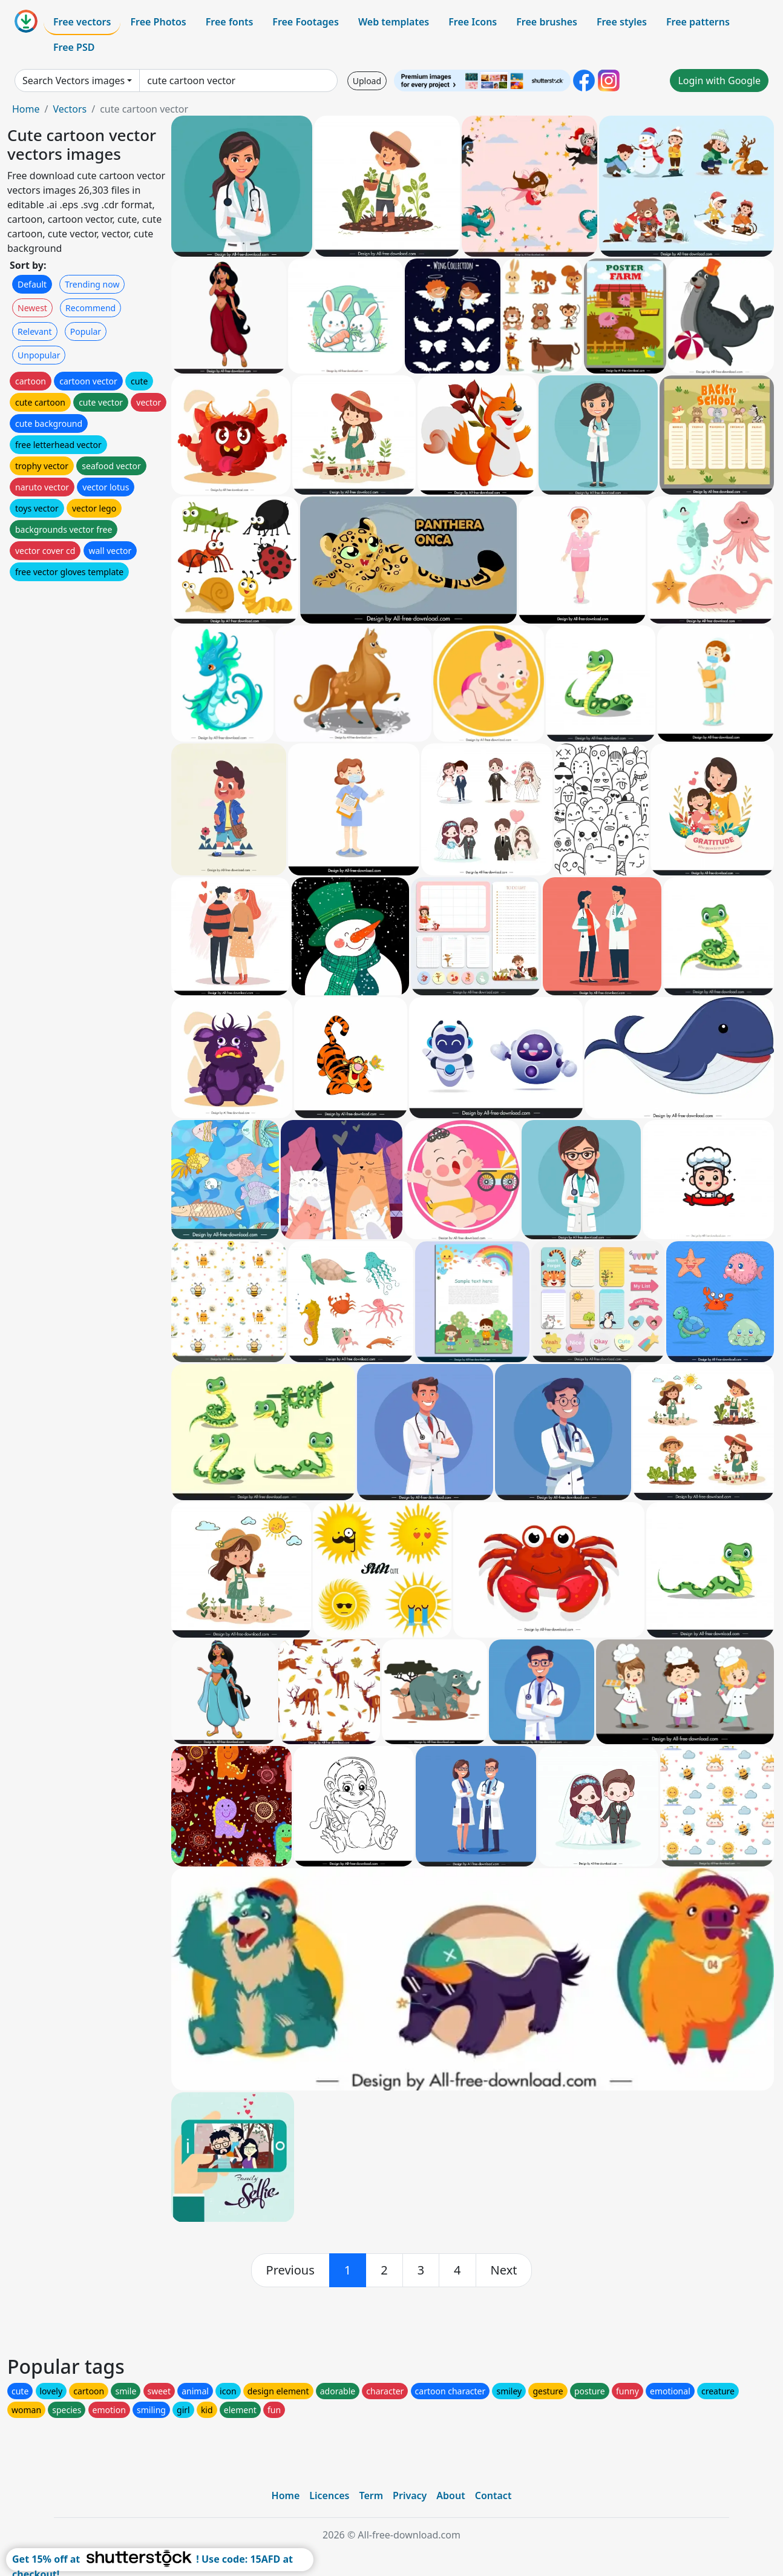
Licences (329, 2495)
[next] (504, 2270)
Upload (367, 81)
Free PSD (73, 47)
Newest (32, 308)
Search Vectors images (73, 80)
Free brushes (546, 21)
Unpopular (39, 355)
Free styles (622, 21)
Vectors (70, 109)
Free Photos (158, 21)
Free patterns (698, 21)
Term (371, 2495)
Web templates (393, 21)
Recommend (90, 308)
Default (32, 284)
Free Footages (305, 21)
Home (26, 109)
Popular (85, 331)
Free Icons (472, 21)
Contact (493, 2495)
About (450, 2495)
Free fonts (230, 21)
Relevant (35, 331)
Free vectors (82, 21)
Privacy (410, 2495)
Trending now (92, 284)
